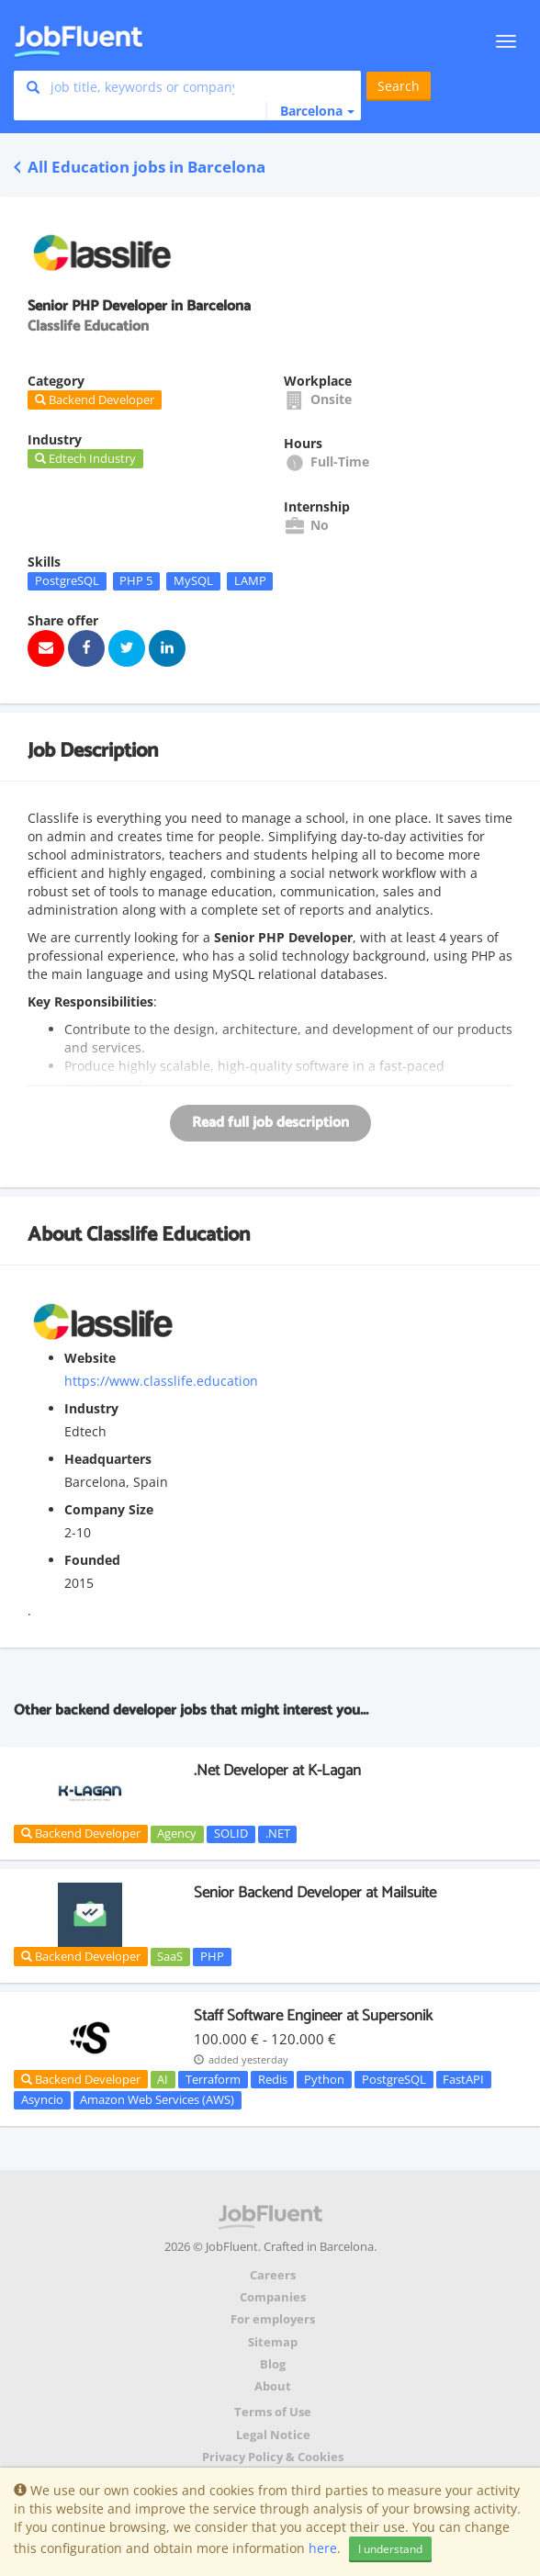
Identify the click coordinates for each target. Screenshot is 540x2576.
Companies (273, 2297)
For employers (273, 2319)
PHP (212, 1956)
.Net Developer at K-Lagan (277, 1770)
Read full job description (270, 1122)
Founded (92, 1560)
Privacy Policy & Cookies (272, 2457)
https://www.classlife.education (161, 1380)
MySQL (193, 580)
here (323, 2548)
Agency (177, 1834)
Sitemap (273, 2342)
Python (324, 2079)
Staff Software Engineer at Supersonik (313, 2016)
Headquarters (108, 1459)
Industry (91, 1408)
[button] (309, 111)
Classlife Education (168, 1235)
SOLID (231, 1834)
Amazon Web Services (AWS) (157, 2099)
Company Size (108, 1509)
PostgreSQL (67, 580)
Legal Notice (273, 2435)
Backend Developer (81, 1833)
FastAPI (463, 2079)
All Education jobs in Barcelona (139, 166)
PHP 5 (135, 580)
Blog (273, 2364)
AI (162, 2079)
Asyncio (42, 2099)
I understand (390, 2549)
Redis (272, 2079)
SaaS (170, 1956)
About (272, 2386)
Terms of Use (272, 2412)
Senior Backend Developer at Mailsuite (315, 1893)
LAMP (250, 580)
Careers (273, 2275)
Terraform (213, 2079)
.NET (277, 1834)
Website (90, 1358)
